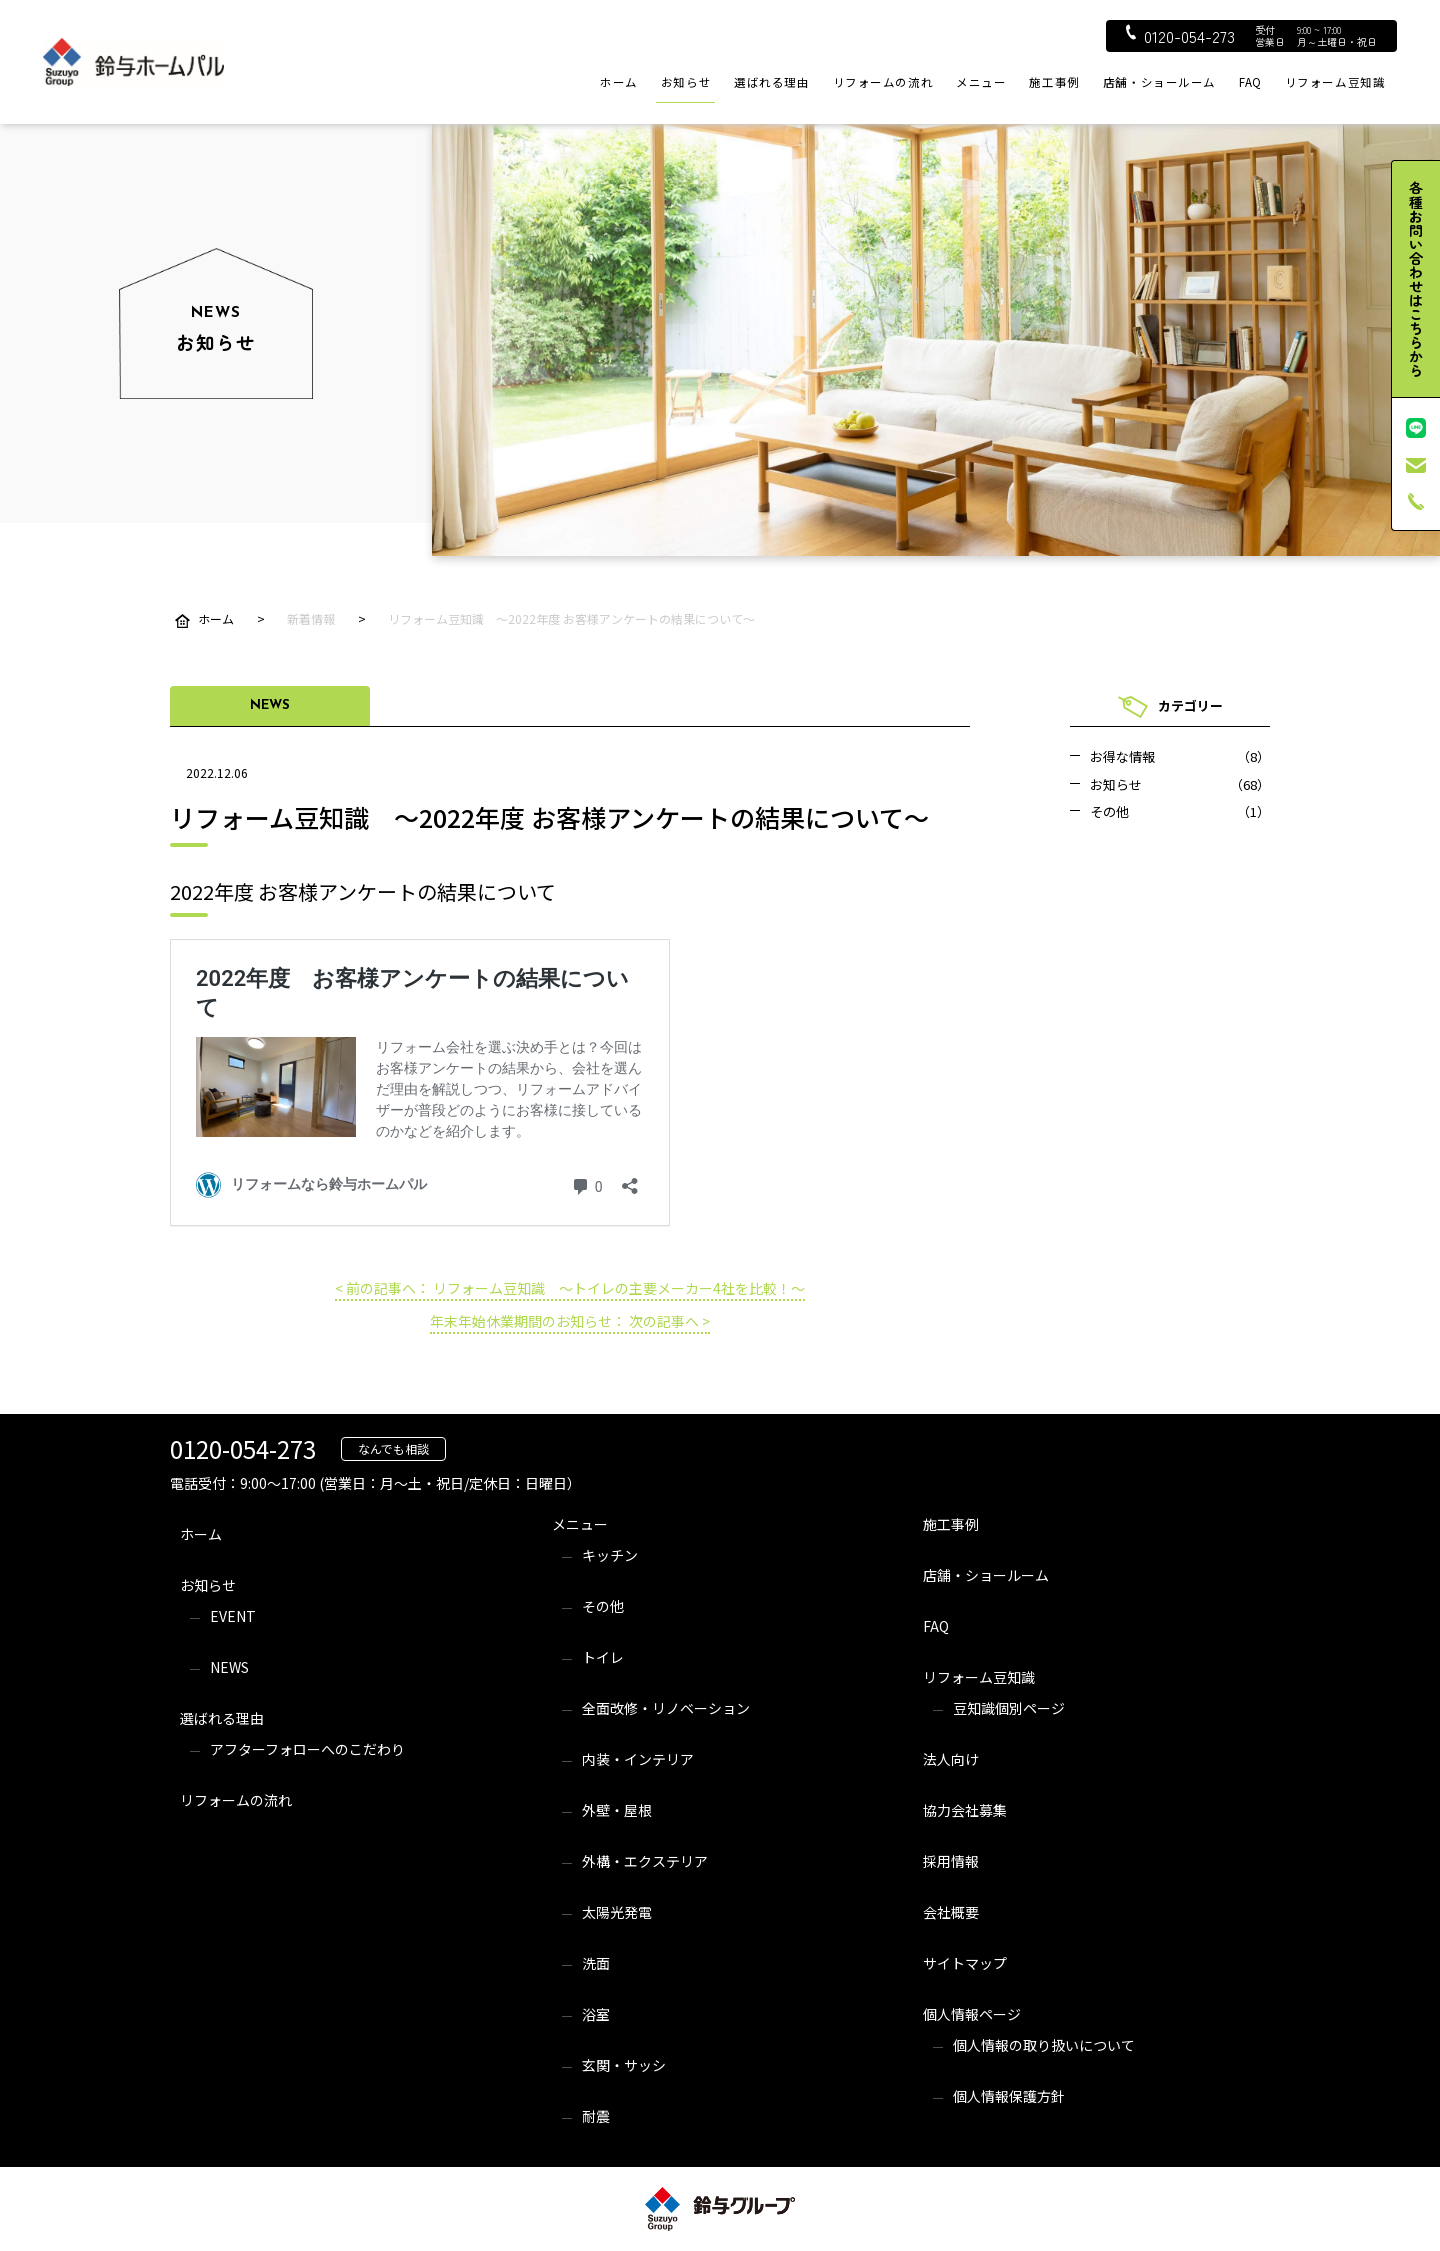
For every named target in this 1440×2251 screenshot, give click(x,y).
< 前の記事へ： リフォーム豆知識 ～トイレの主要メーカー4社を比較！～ (570, 1288)
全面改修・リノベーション (666, 1708)
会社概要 (951, 1912)
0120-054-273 (1180, 36)
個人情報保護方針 (1009, 2096)
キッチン (610, 1555)
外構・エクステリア (645, 1861)
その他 (603, 1606)
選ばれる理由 (771, 82)
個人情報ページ (972, 2014)
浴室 (596, 2014)
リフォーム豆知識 (1335, 82)
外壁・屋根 (617, 1810)
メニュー (981, 82)
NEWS (229, 1667)
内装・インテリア (638, 1759)
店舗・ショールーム (1159, 82)
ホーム (619, 82)
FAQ (1250, 82)
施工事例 (1054, 82)
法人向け (951, 1759)
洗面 (596, 1963)
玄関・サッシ (624, 2065)
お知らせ (686, 82)
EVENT (233, 1616)
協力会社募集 (965, 1810)
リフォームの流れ (883, 82)
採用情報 (951, 1861)
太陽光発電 (617, 1912)
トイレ (603, 1657)
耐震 (596, 2116)
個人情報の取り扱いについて (1044, 2045)
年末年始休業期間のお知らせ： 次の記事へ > (570, 1321)
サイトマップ (965, 1963)
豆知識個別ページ (1009, 1708)
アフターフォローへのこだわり (307, 1749)
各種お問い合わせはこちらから (1416, 279)
